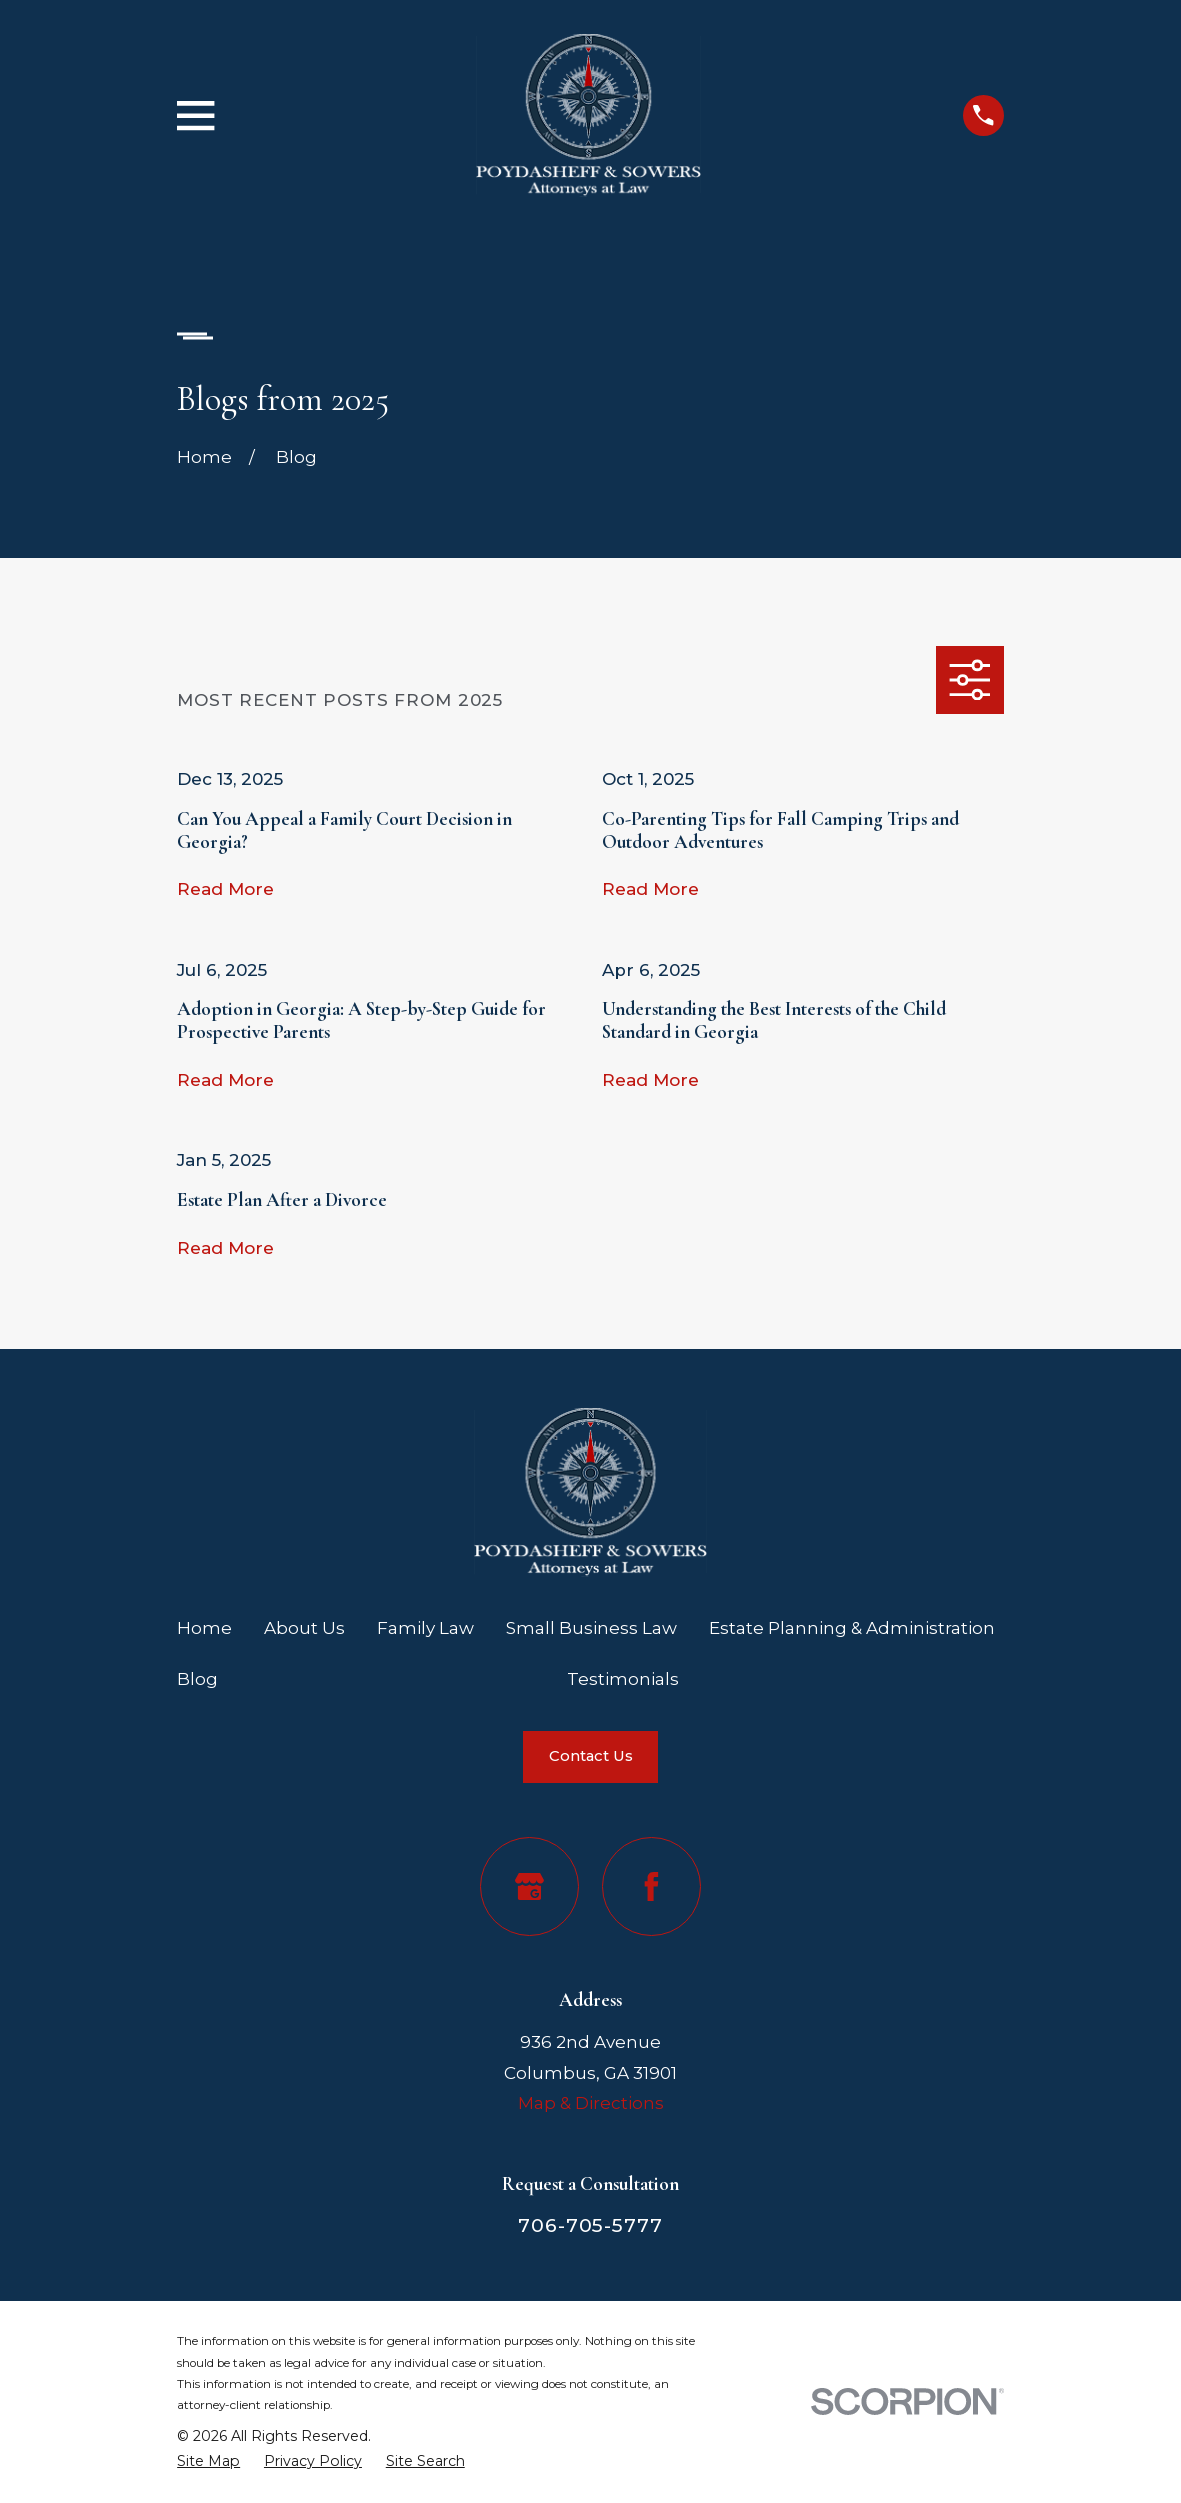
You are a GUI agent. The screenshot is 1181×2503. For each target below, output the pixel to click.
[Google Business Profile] (529, 1886)
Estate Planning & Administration (852, 1628)
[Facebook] (651, 1886)
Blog (197, 1679)
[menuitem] (208, 2461)
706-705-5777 (590, 2225)
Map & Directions (591, 2103)
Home (204, 1628)
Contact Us (591, 1756)
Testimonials (623, 1679)
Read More (225, 889)
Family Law (425, 1628)
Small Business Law (591, 1628)
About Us (304, 1628)
